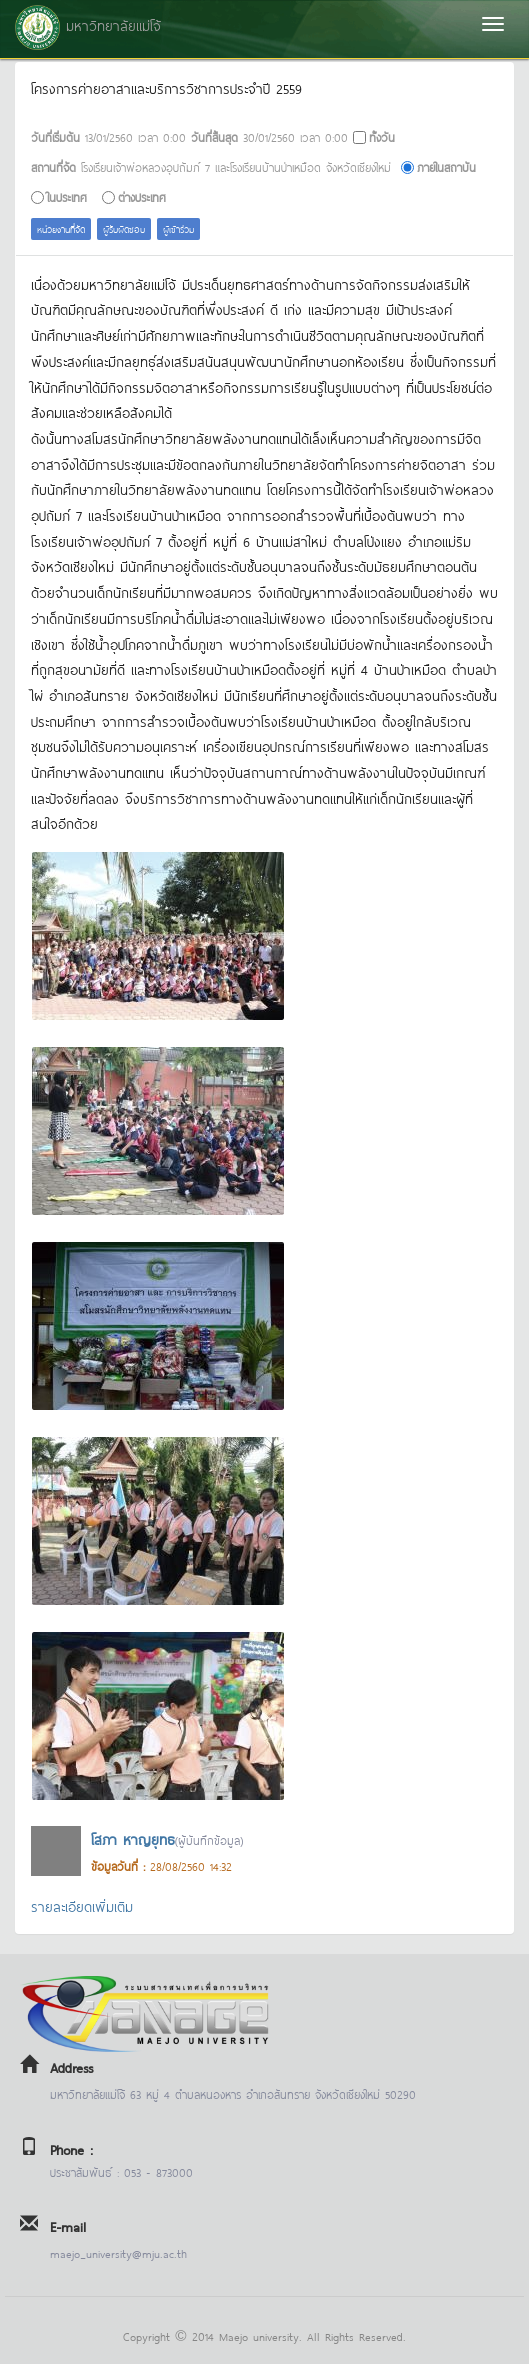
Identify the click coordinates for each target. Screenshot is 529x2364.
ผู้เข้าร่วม (178, 228)
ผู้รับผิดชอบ (124, 228)
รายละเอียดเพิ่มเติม (82, 1905)
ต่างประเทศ (142, 196)
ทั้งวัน (382, 136)
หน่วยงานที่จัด (61, 228)
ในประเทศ (67, 196)
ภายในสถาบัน (446, 166)
